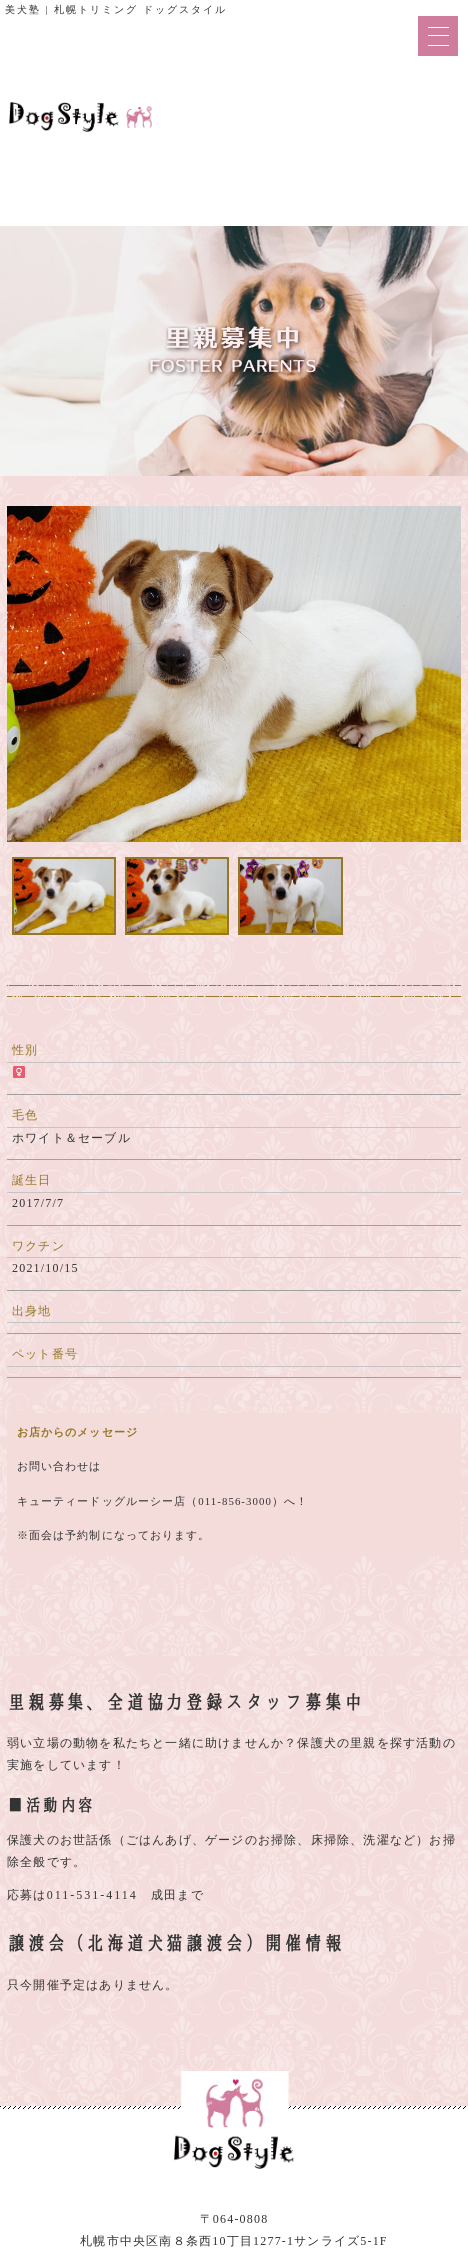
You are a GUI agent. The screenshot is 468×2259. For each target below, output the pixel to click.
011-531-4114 (92, 1895)
